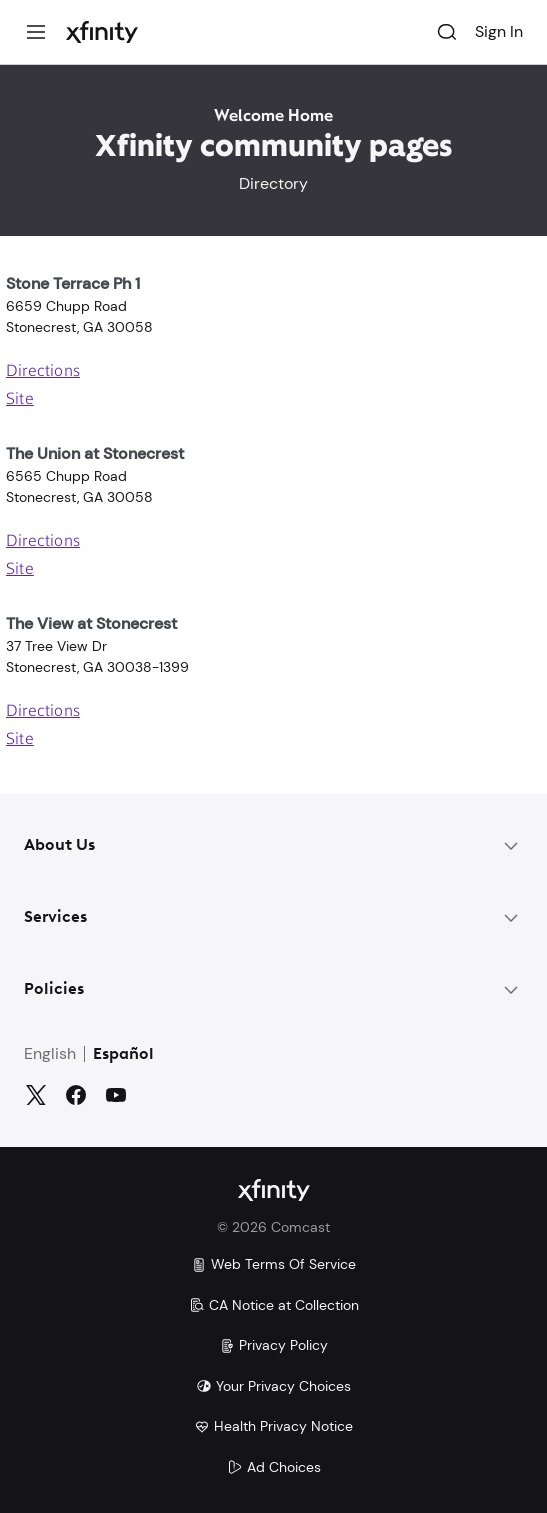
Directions (43, 372)
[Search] (447, 32)
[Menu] (36, 32)
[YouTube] (116, 1095)
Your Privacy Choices (273, 1386)
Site (20, 400)
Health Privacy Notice (273, 1426)
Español (123, 1055)
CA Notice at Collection (274, 1305)
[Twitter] (36, 1095)
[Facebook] (76, 1095)
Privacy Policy (273, 1345)
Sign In (499, 31)
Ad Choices (274, 1467)
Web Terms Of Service (273, 1264)
